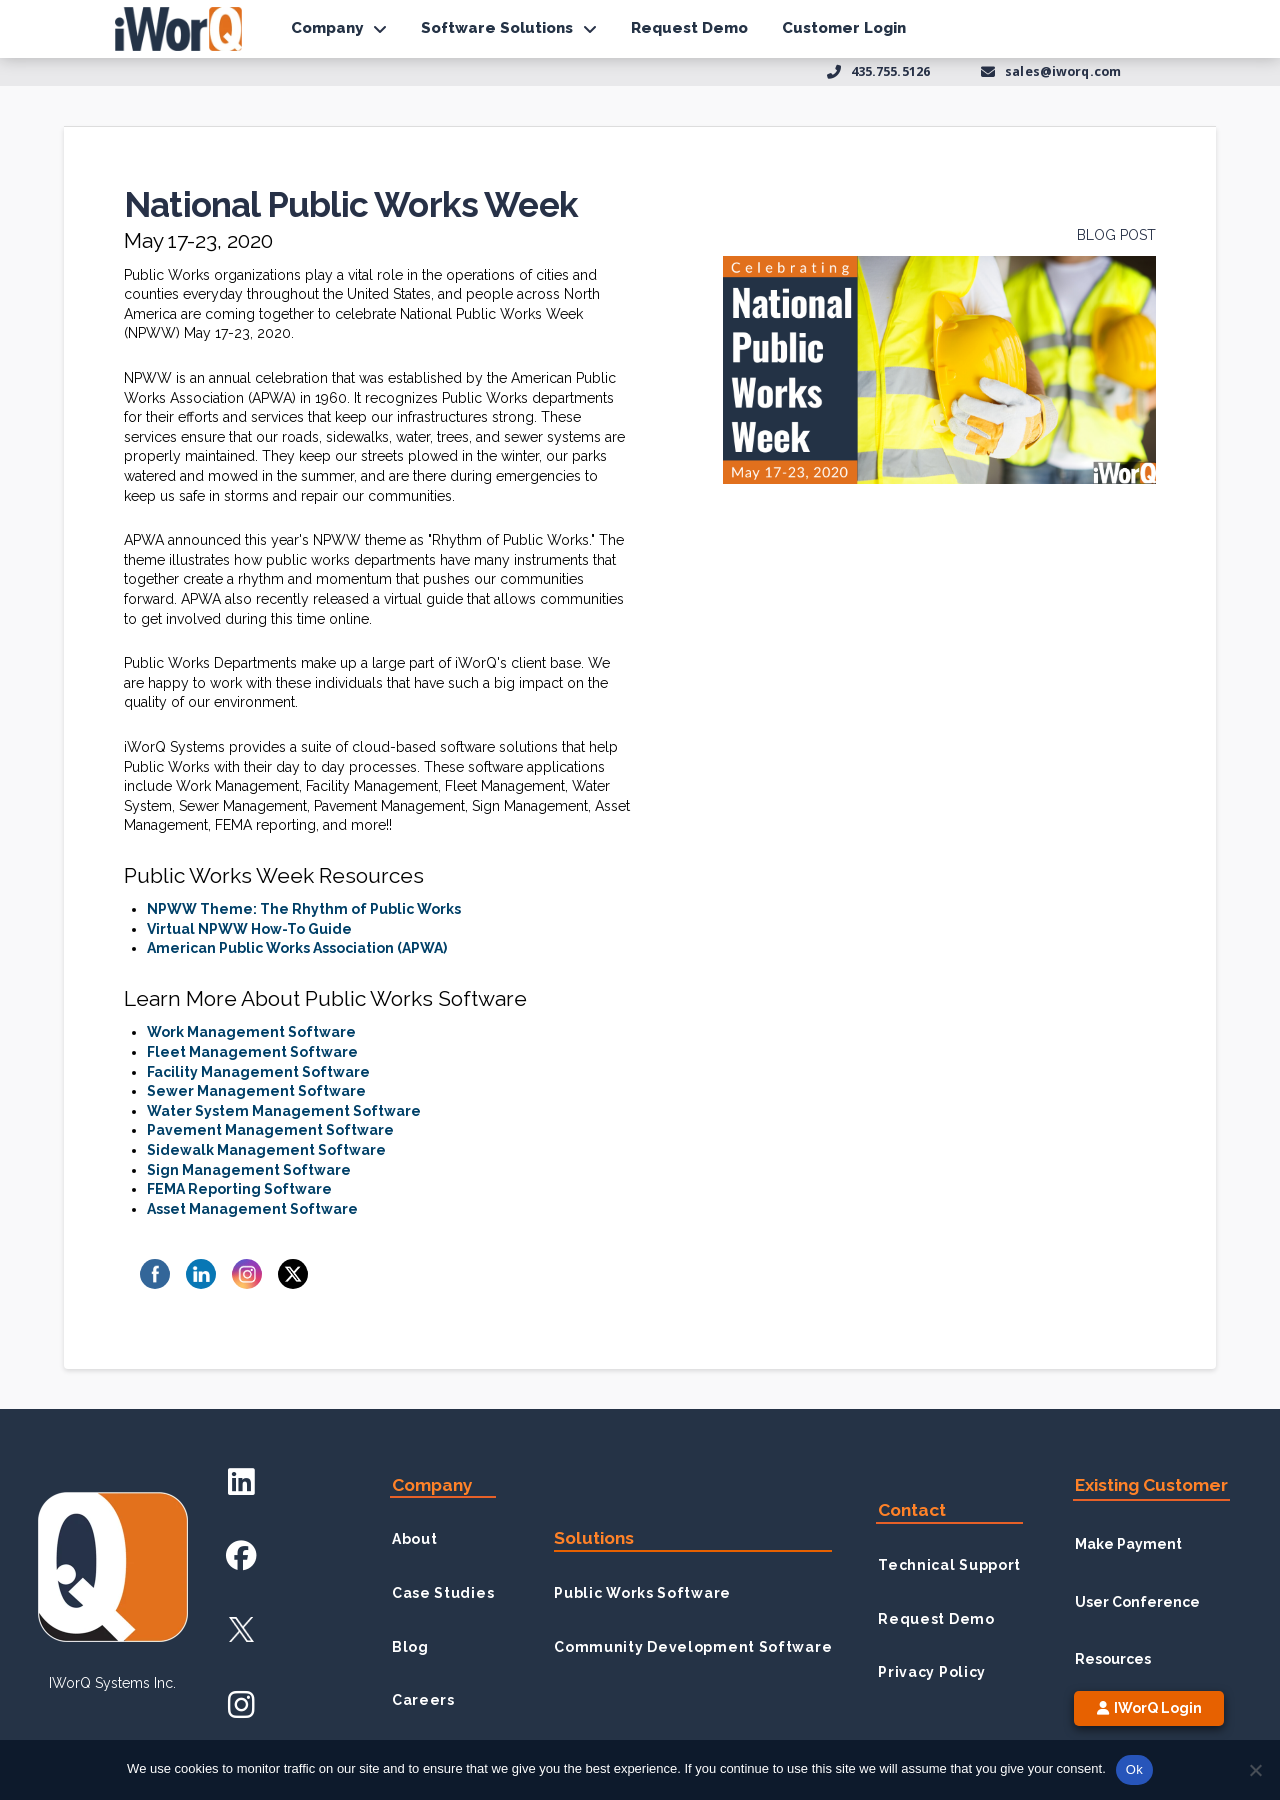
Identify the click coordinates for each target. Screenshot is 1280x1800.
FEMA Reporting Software (239, 1189)
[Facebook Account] (241, 1555)
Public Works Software (642, 1593)
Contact (912, 1510)
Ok (1134, 1769)
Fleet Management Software (252, 1052)
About (415, 1539)
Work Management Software (251, 1032)
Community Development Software (693, 1647)
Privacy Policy (932, 1672)
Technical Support (949, 1565)
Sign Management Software (249, 1170)
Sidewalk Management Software (266, 1150)
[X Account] (241, 1629)
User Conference (1137, 1602)
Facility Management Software (258, 1072)
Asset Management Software (252, 1209)
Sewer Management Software (256, 1091)
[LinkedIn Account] (241, 1480)
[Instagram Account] (241, 1704)
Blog (410, 1647)
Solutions (594, 1538)
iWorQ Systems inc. (112, 1683)
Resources (1113, 1659)
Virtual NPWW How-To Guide (249, 929)
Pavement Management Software (270, 1130)
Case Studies (443, 1593)
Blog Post (1116, 235)
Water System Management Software (284, 1111)
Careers (423, 1700)
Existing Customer (1151, 1485)
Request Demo (936, 1619)
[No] (1255, 1770)
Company (432, 1485)
